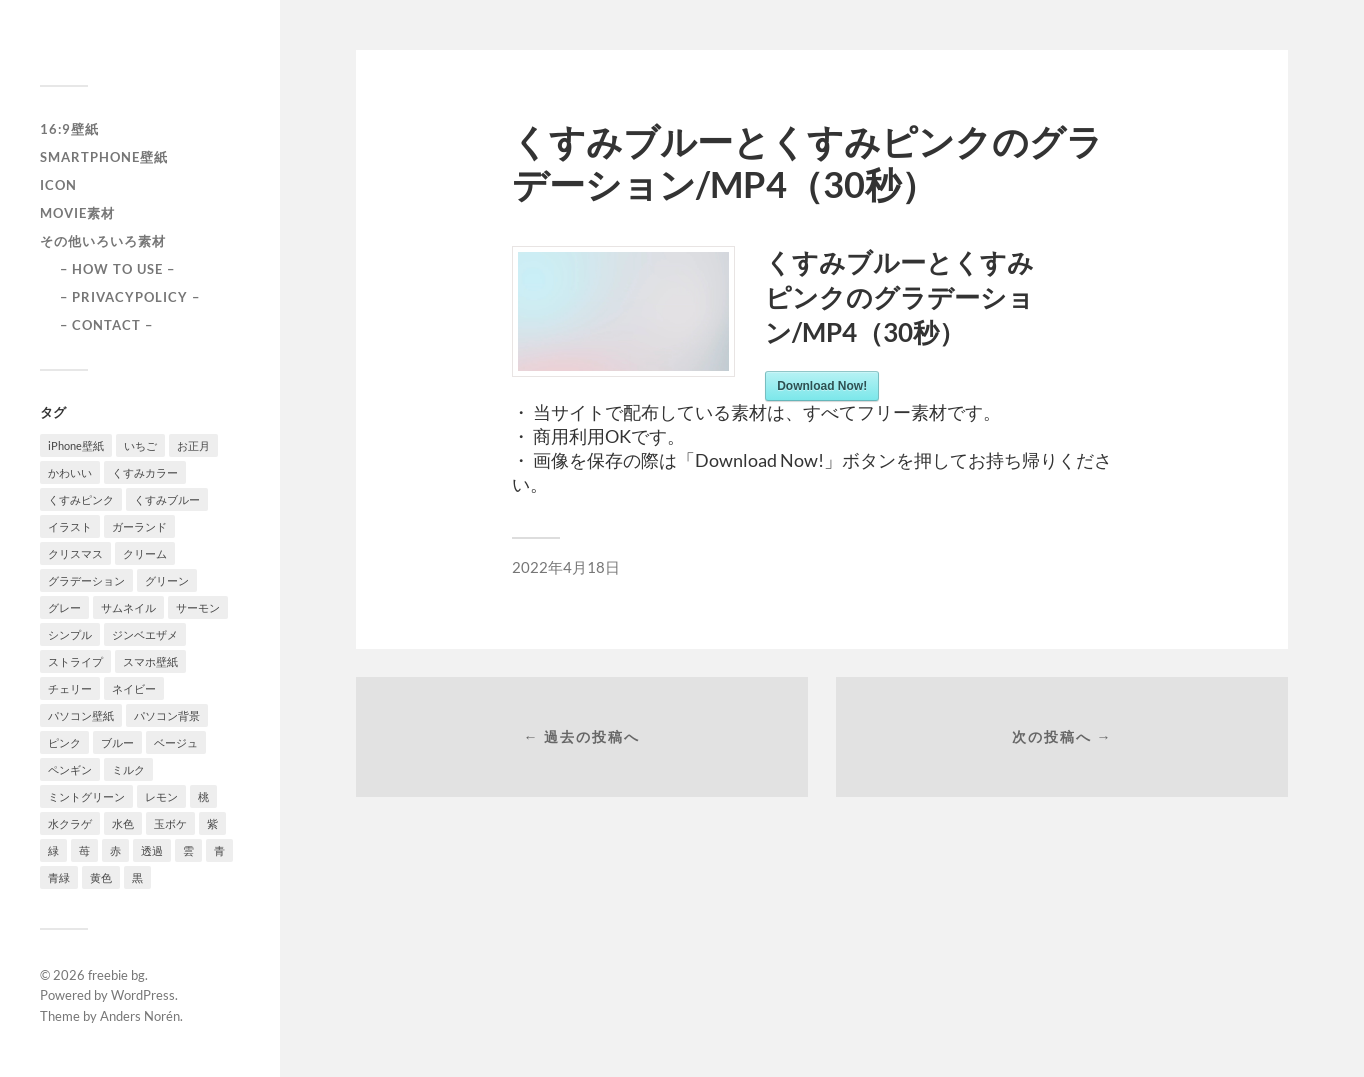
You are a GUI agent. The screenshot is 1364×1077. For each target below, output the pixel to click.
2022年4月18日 (566, 567)
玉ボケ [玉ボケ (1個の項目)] (170, 823)
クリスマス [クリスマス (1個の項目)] (75, 553)
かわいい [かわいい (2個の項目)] (70, 472)
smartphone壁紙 (104, 157)
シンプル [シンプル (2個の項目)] (70, 634)
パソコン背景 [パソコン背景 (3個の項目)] (167, 715)
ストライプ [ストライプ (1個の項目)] (75, 661)
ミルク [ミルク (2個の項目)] (128, 769)
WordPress (143, 995)
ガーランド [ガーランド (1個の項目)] (139, 526)
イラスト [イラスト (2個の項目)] (70, 526)
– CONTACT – (106, 325)
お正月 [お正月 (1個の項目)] (193, 445)
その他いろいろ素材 (103, 241)
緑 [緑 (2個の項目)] (53, 850)
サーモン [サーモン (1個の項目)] (198, 607)
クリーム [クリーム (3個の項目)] (145, 553)
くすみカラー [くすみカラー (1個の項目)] (145, 472)
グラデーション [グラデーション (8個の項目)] (86, 580)
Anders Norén (140, 1016)
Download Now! (822, 386)
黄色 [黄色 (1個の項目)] (101, 877)
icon (58, 185)
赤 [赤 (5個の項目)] (115, 850)
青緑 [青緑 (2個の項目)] (59, 877)
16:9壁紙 (69, 129)
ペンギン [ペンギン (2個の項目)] (70, 769)
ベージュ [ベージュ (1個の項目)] (176, 742)
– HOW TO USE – (117, 269)
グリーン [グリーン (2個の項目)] (167, 580)
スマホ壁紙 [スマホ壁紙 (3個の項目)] (150, 661)
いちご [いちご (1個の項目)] (140, 445)
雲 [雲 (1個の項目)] (188, 850)
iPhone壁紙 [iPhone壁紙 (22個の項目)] (76, 445)
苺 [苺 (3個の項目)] (84, 850)
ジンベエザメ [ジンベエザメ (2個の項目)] (145, 634)
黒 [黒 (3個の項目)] (137, 877)
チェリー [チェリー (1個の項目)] (70, 688)
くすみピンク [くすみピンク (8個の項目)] (81, 499)
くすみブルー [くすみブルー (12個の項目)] (167, 499)
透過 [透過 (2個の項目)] (152, 850)
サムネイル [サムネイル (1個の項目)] (128, 607)
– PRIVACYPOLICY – (130, 297)
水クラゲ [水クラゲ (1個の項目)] (70, 823)
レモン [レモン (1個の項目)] (161, 796)
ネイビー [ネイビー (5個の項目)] (134, 688)
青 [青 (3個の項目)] (219, 850)
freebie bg (116, 975)
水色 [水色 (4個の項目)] (123, 823)
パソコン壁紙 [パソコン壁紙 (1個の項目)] (81, 715)
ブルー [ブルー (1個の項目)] (117, 742)
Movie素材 (77, 213)
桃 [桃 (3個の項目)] (203, 796)
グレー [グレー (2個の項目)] (64, 607)
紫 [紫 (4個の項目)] (212, 823)
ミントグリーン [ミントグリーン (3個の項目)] (86, 796)
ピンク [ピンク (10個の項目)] (64, 742)
